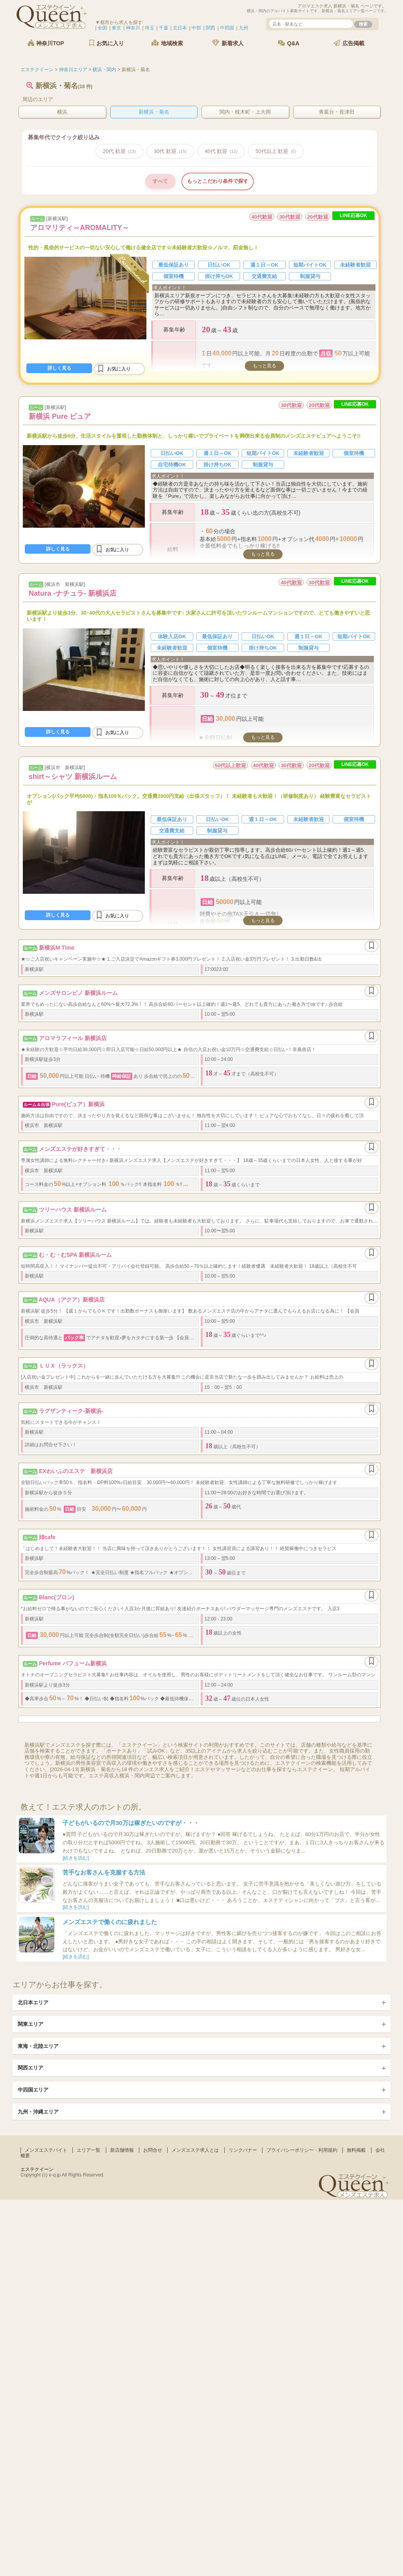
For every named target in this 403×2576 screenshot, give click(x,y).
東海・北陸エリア (38, 2046)
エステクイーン (37, 2169)
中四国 (227, 28)
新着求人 (228, 43)
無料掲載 (356, 2150)
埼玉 (149, 28)
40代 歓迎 (221, 151)
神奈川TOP (46, 43)
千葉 (163, 28)
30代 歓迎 (170, 151)
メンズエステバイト (46, 2150)
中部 (196, 28)
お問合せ (152, 2150)
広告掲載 (349, 43)
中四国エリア (33, 2090)
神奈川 (133, 28)
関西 (210, 28)
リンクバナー (243, 2150)
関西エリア (30, 2068)
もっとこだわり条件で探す (217, 181)
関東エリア (30, 2024)
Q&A (288, 43)
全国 (102, 28)
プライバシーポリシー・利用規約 (301, 2150)
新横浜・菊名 (154, 112)
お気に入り (106, 43)
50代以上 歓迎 (275, 151)
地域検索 (167, 43)
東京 (116, 28)
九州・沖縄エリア (38, 2112)
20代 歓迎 (119, 151)
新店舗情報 (122, 2150)
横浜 (62, 112)
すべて (160, 181)
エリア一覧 (88, 2150)
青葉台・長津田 (337, 112)
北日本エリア (33, 2002)
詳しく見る (59, 368)
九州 (243, 28)
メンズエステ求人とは (195, 2150)
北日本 (180, 28)
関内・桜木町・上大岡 (245, 112)
